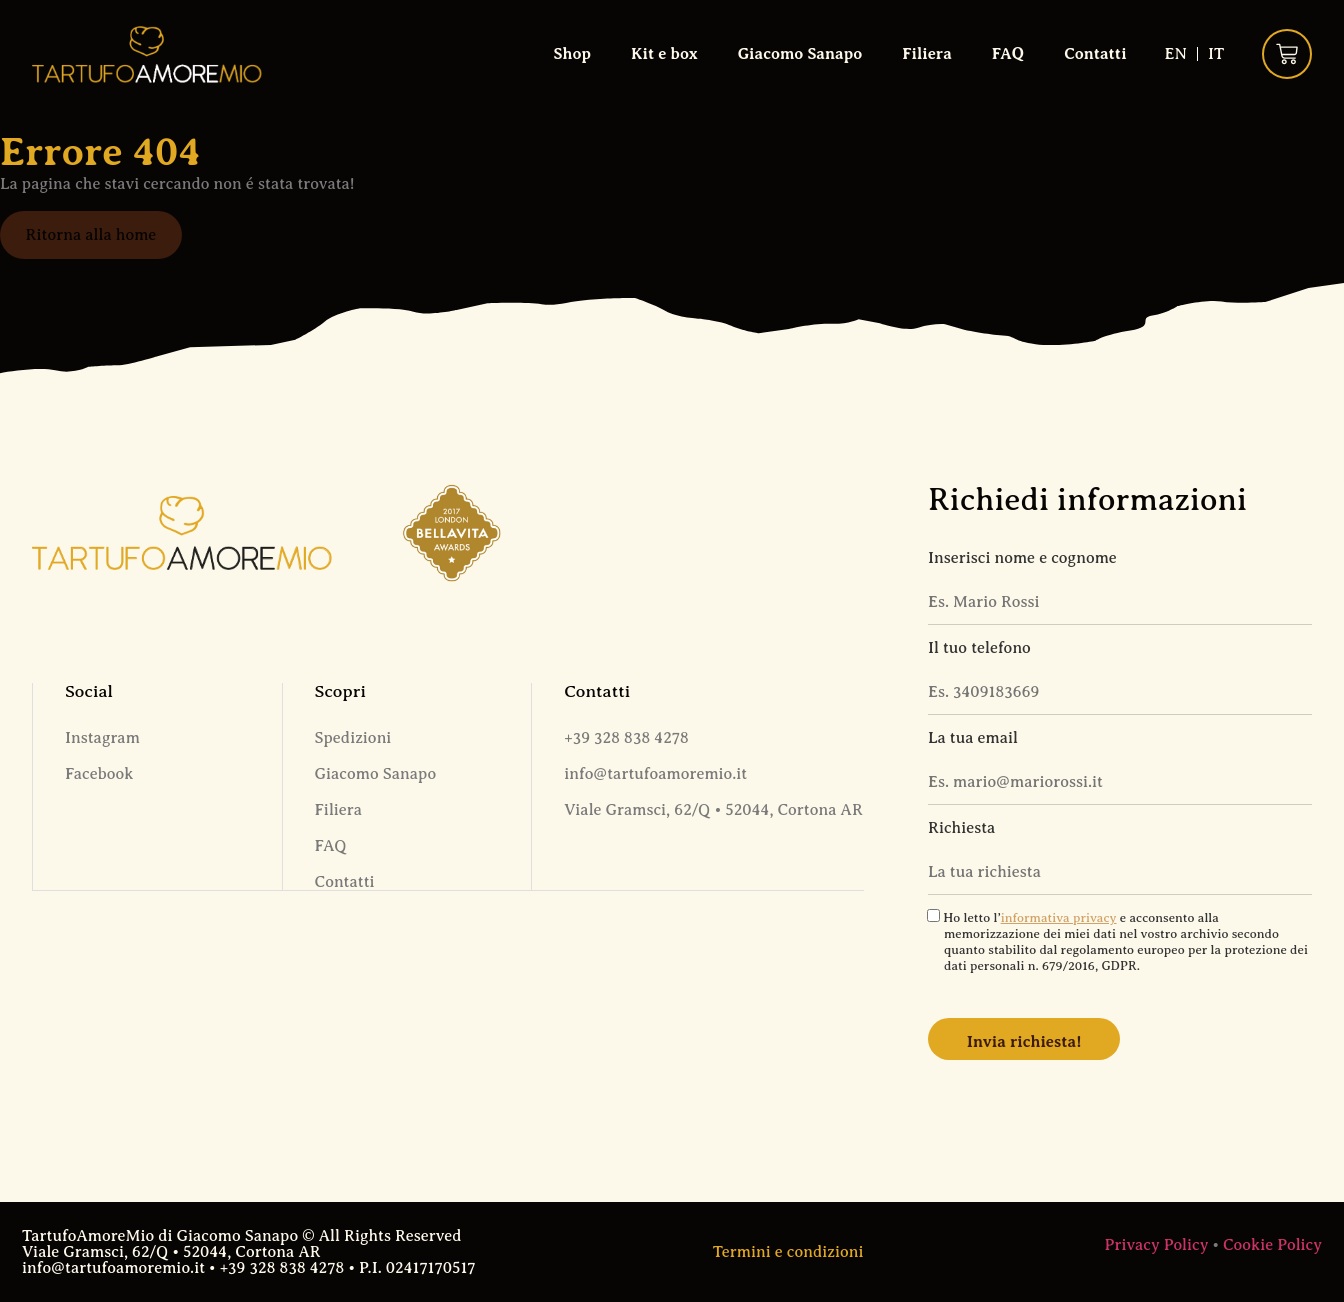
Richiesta (961, 828)
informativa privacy (1059, 918)
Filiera (927, 54)
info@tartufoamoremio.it (655, 774)
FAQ (1008, 54)
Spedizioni (353, 738)
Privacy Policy (1157, 1245)
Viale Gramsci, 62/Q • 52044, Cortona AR (713, 810)
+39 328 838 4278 (626, 738)
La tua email (973, 738)
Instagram (102, 738)
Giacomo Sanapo (800, 54)
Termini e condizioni (788, 1252)
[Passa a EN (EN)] (1175, 54)
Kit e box (664, 54)
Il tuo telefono (979, 648)
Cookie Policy (1272, 1245)
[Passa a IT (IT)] (1216, 54)
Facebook (99, 774)
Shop (571, 54)
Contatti (1095, 54)
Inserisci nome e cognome (1022, 558)
